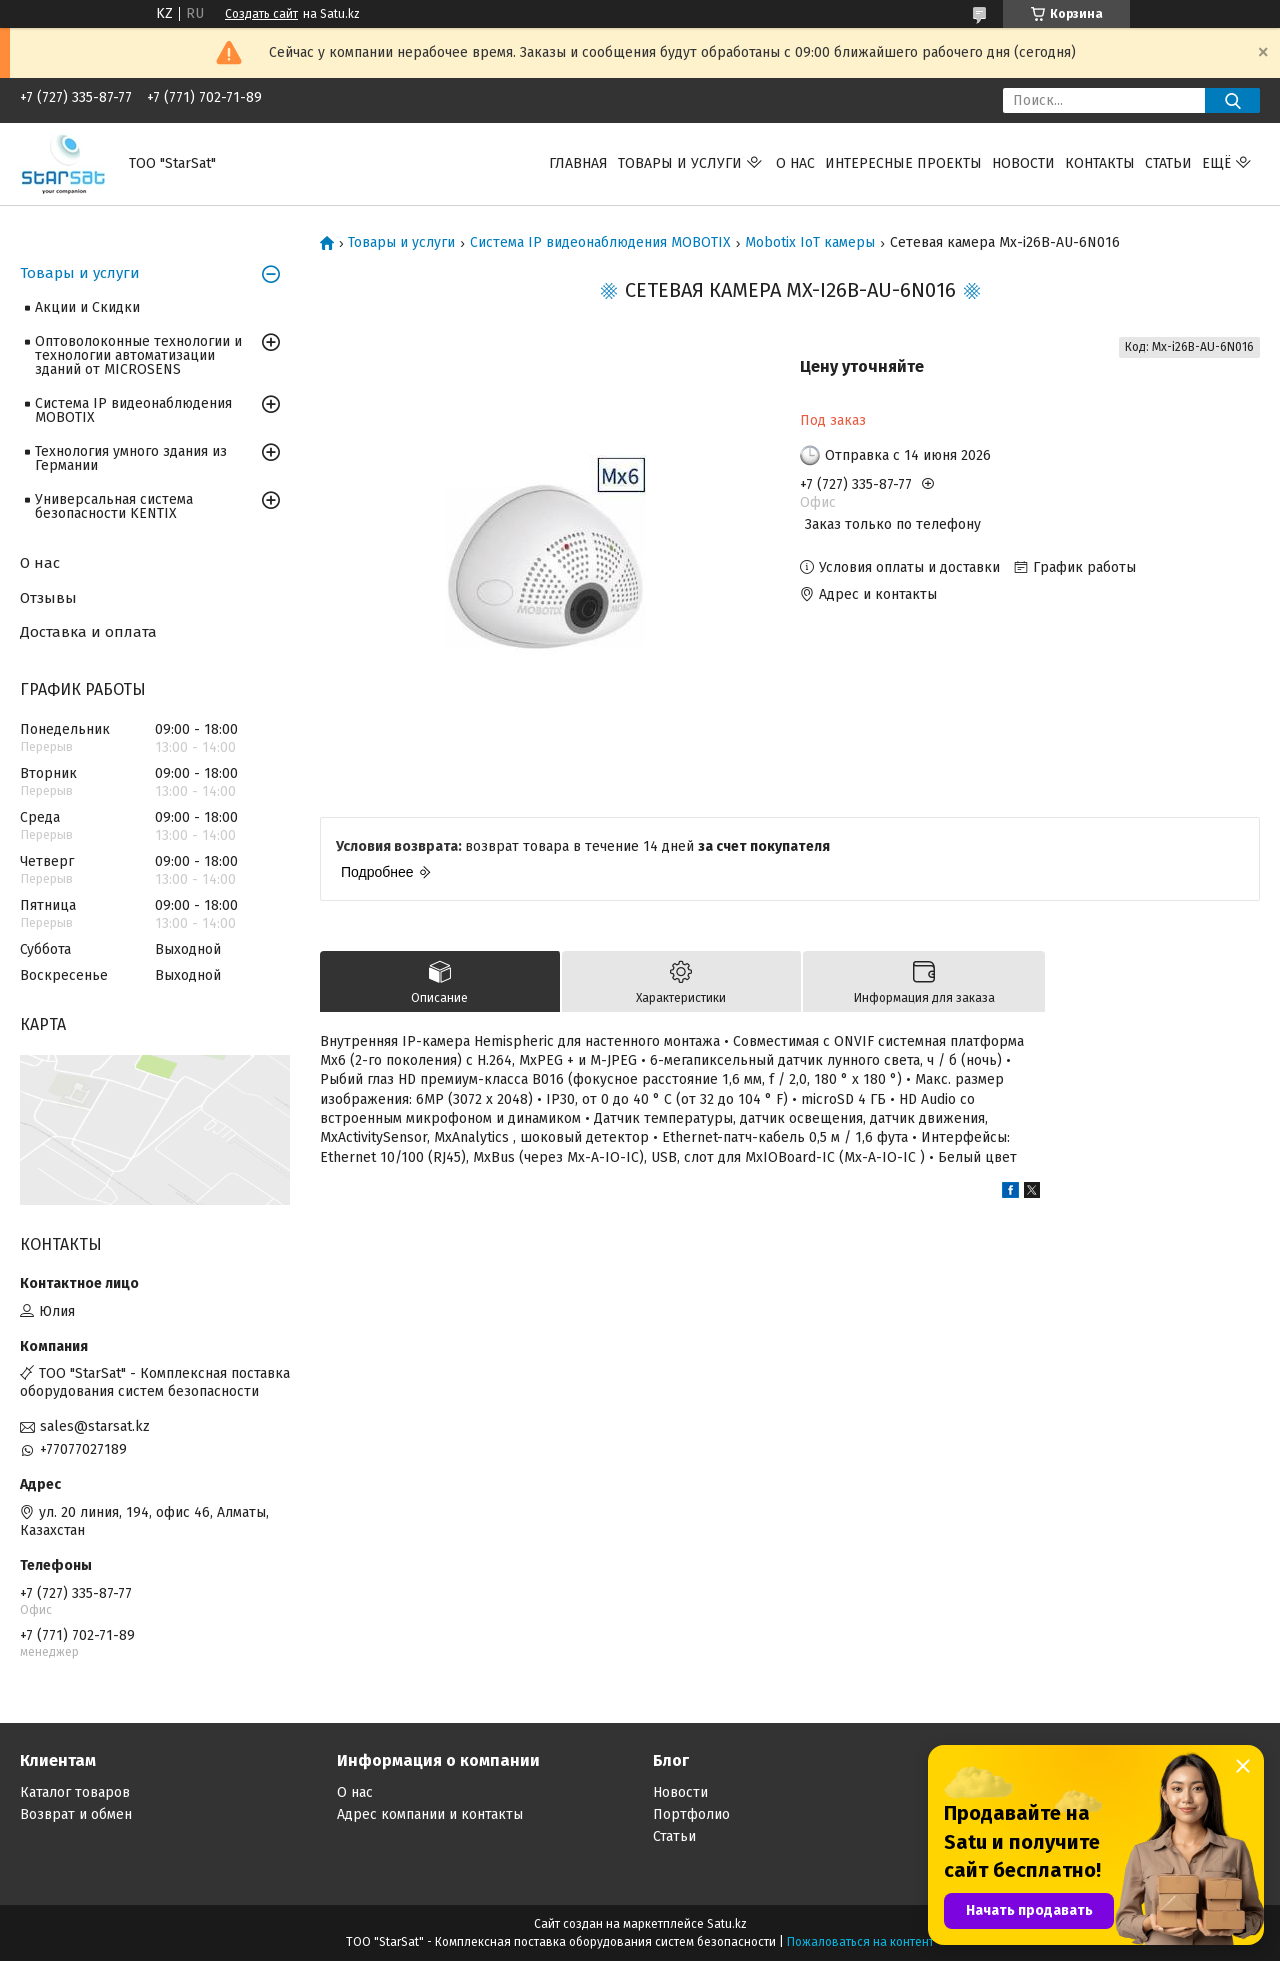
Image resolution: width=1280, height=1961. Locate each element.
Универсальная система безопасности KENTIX (114, 506)
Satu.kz (727, 1924)
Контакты (1100, 163)
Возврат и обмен (76, 1814)
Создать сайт (261, 14)
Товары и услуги (680, 163)
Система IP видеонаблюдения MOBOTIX (600, 243)
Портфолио (691, 1814)
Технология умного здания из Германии (131, 458)
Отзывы (48, 598)
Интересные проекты (903, 163)
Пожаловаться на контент (860, 1942)
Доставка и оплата (88, 632)
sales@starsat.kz (95, 1426)
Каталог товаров (75, 1792)
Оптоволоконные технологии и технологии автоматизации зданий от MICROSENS (138, 355)
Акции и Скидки (87, 307)
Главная (578, 163)
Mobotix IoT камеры (810, 243)
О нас (795, 163)
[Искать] (1232, 100)
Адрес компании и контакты (430, 1814)
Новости (1023, 163)
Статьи (1168, 163)
